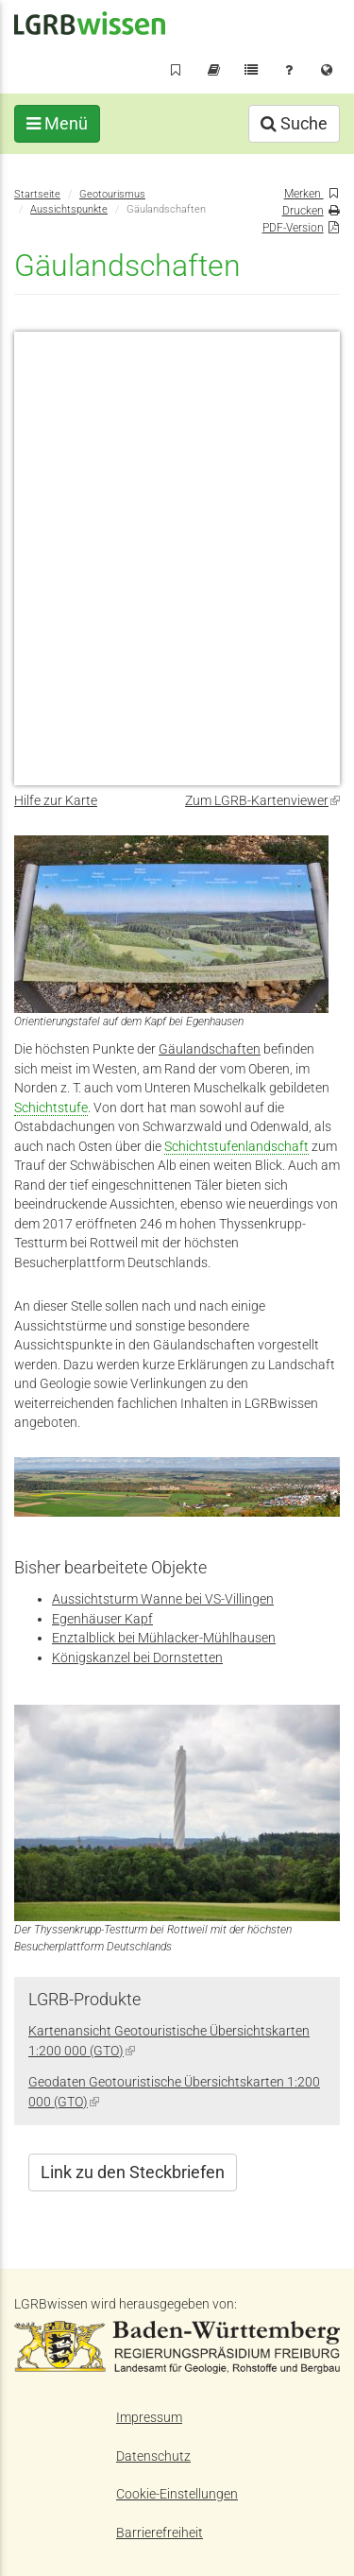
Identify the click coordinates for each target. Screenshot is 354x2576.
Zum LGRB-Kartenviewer (262, 800)
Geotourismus (112, 193)
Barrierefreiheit (159, 2532)
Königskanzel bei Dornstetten (137, 1657)
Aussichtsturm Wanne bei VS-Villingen (163, 1598)
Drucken (303, 210)
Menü (57, 123)
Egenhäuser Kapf (102, 1618)
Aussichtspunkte (69, 208)
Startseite (37, 193)
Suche (294, 123)
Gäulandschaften (210, 1048)
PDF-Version (293, 227)
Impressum (149, 2417)
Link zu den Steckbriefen (133, 2172)
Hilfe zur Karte (55, 800)
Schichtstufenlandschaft (236, 1146)
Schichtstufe (51, 1107)
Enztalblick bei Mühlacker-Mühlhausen (164, 1637)
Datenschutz (153, 2456)
